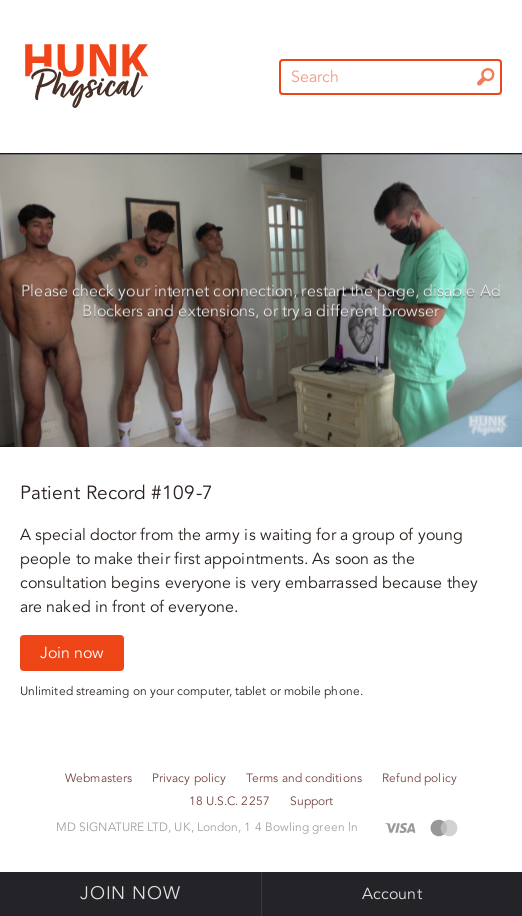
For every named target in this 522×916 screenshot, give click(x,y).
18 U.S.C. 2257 (229, 801)
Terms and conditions (304, 778)
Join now (72, 653)
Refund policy (419, 778)
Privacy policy (189, 778)
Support (312, 801)
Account (392, 894)
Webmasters (98, 778)
